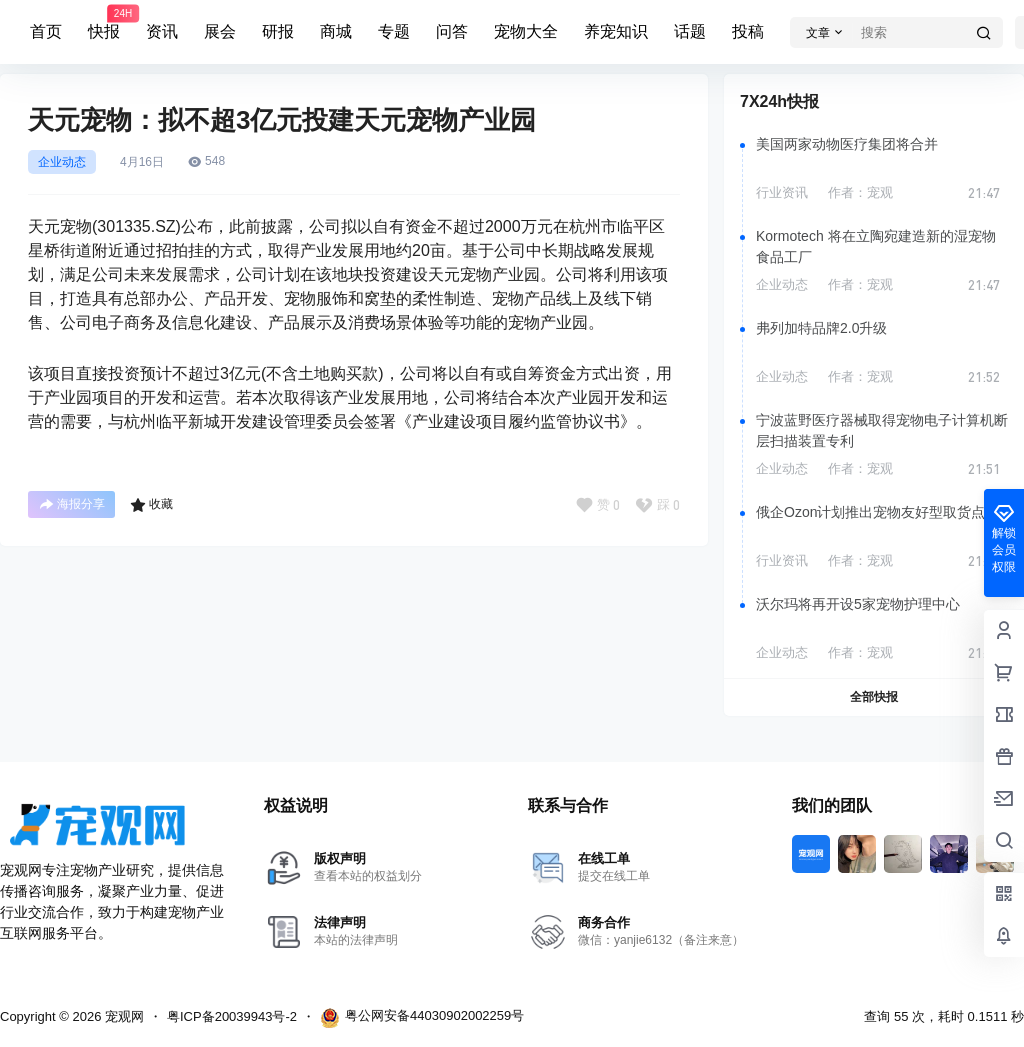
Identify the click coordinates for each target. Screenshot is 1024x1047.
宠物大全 (526, 31)
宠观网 (122, 1016)
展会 (220, 31)
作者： (860, 192)
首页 (46, 31)
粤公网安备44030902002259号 (422, 1018)
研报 (278, 31)
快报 (104, 23)
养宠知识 (616, 31)
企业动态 (62, 162)
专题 (394, 31)
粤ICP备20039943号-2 (232, 1016)
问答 (452, 31)
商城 (336, 31)
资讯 (162, 31)
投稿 (748, 31)
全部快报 (874, 697)
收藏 (151, 505)
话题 (690, 31)
